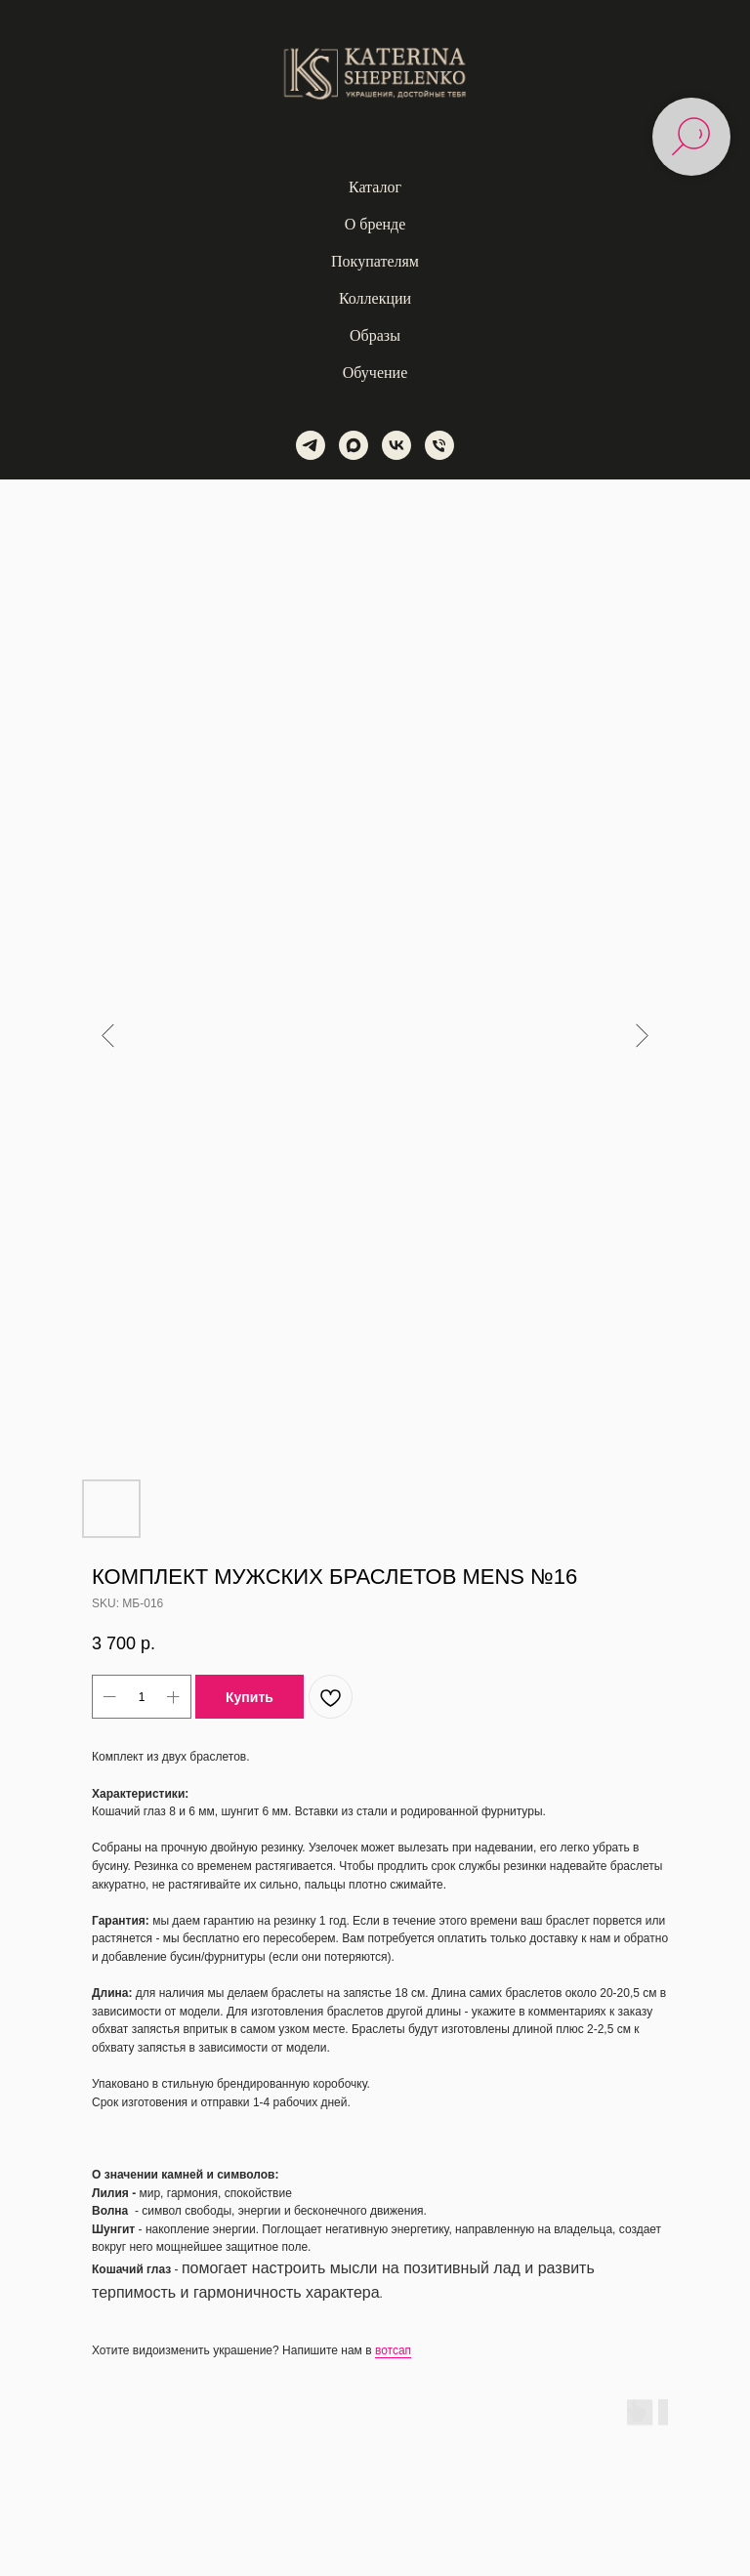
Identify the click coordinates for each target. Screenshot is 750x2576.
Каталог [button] (375, 187)
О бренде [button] (375, 224)
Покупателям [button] (375, 261)
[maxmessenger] (353, 445)
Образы (375, 335)
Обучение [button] (375, 372)
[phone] (439, 445)
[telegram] (310, 445)
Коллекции (375, 298)
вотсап (393, 2350)
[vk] (396, 445)
